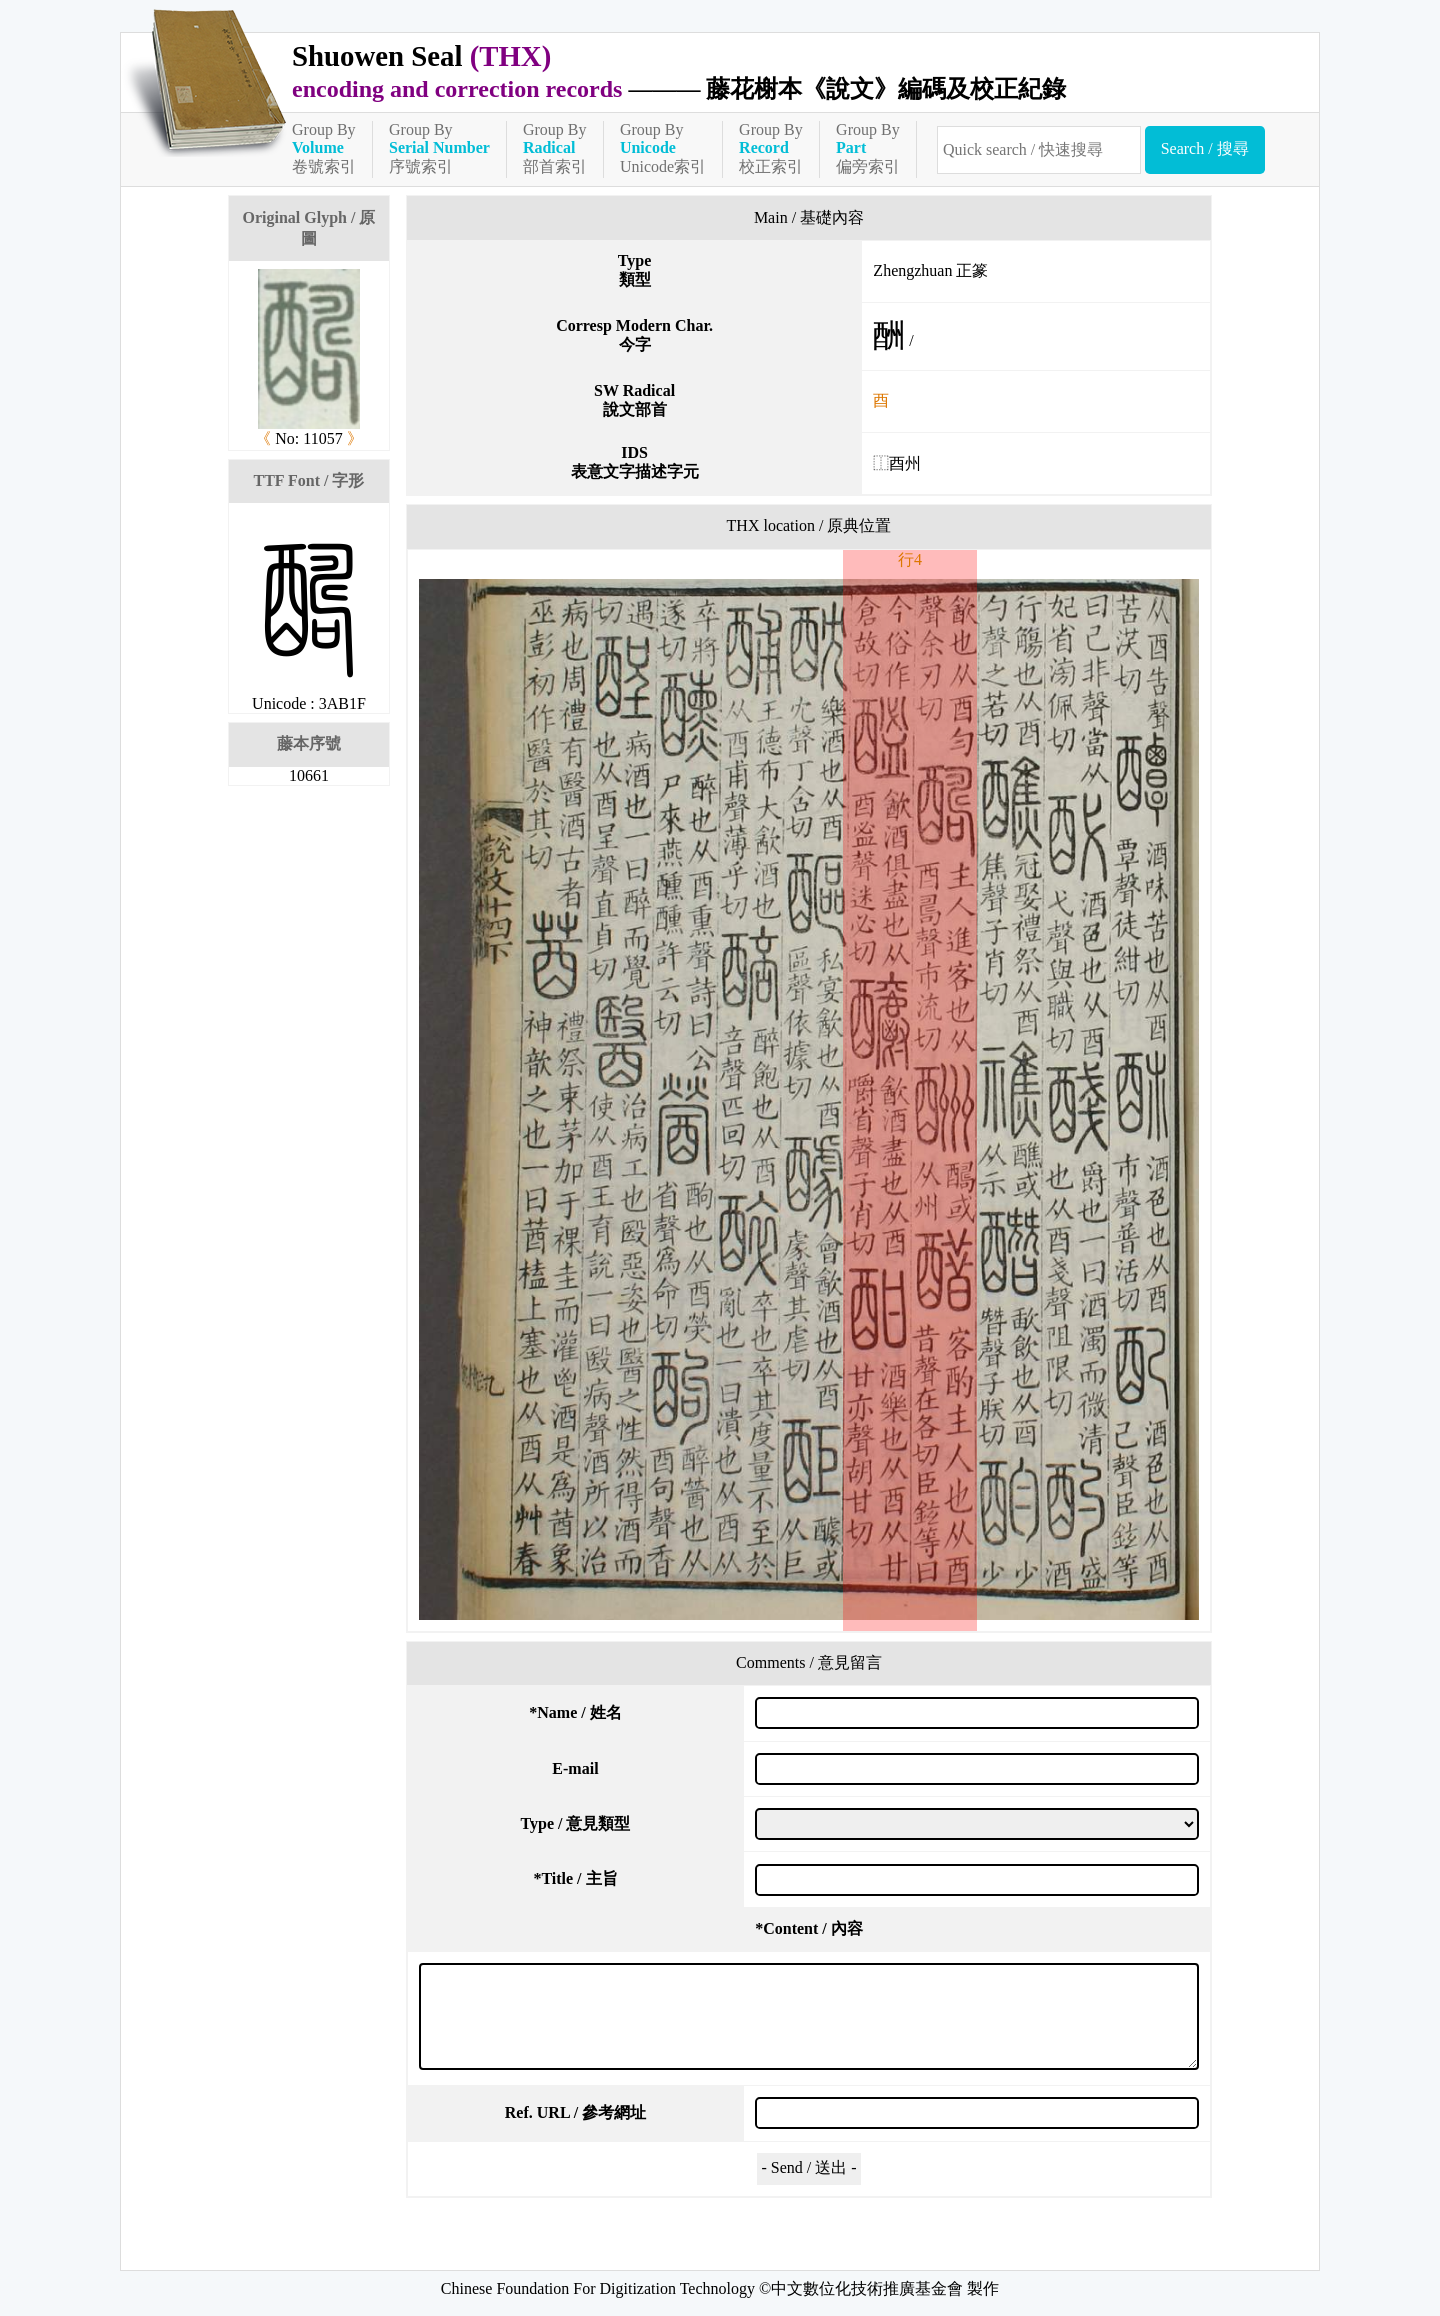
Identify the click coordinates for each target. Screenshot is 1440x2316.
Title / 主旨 (575, 1878)
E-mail (575, 1768)
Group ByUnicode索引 (663, 148)
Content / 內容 (809, 1928)
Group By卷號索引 (324, 148)
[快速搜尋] (1039, 150)
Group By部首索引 (555, 148)
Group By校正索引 (771, 148)
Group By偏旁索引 (868, 148)
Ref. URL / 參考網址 (575, 2112)
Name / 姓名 (575, 1712)
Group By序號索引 (439, 148)
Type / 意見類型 (576, 1823)
